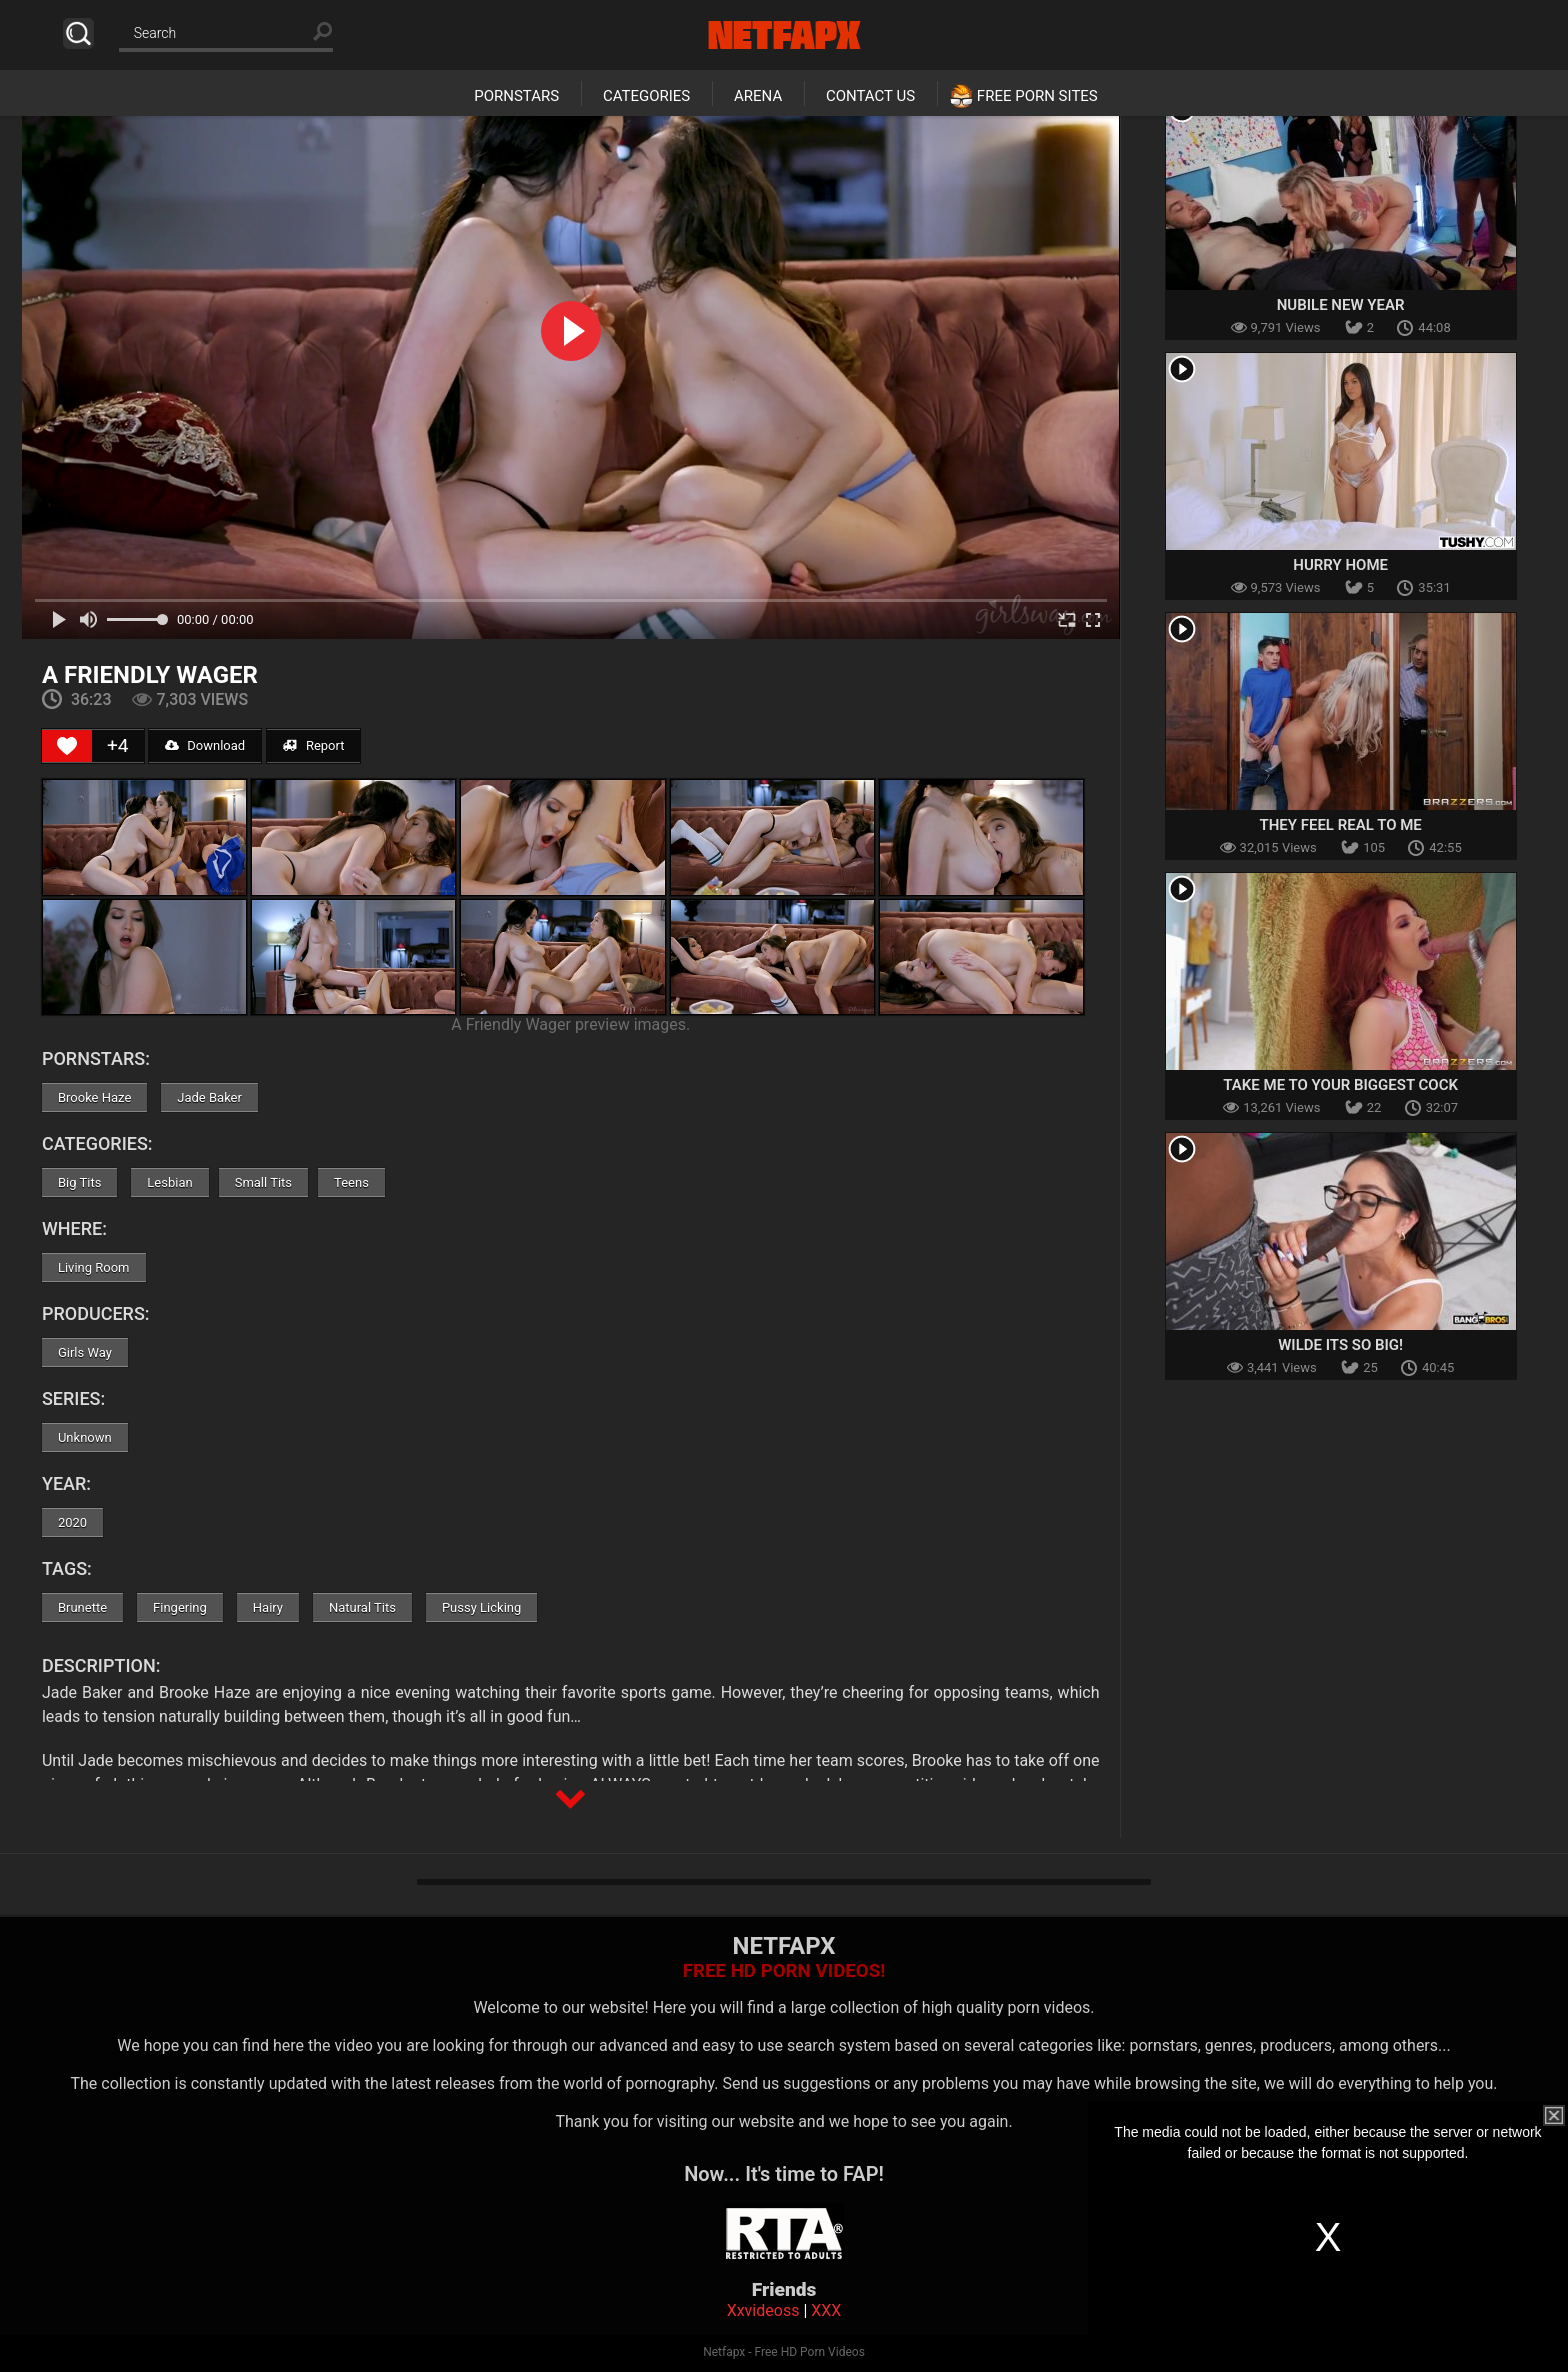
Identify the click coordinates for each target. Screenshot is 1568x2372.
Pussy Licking (481, 1607)
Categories (646, 96)
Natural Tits (362, 1607)
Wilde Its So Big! (1340, 1345)
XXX (826, 2310)
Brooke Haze (94, 1097)
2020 (72, 1522)
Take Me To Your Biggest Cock (1340, 1085)
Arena (758, 96)
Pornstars (516, 96)
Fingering (180, 1607)
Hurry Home (1340, 565)
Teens (351, 1182)
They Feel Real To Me (1340, 825)
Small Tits (263, 1182)
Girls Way (85, 1352)
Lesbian (169, 1182)
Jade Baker (209, 1097)
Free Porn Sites (1037, 96)
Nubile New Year (1341, 305)
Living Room (94, 1267)
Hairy (268, 1607)
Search (78, 33)
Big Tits (79, 1182)
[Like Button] (67, 746)
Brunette (82, 1607)
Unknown (85, 1437)
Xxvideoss (763, 2310)
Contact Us (870, 96)
